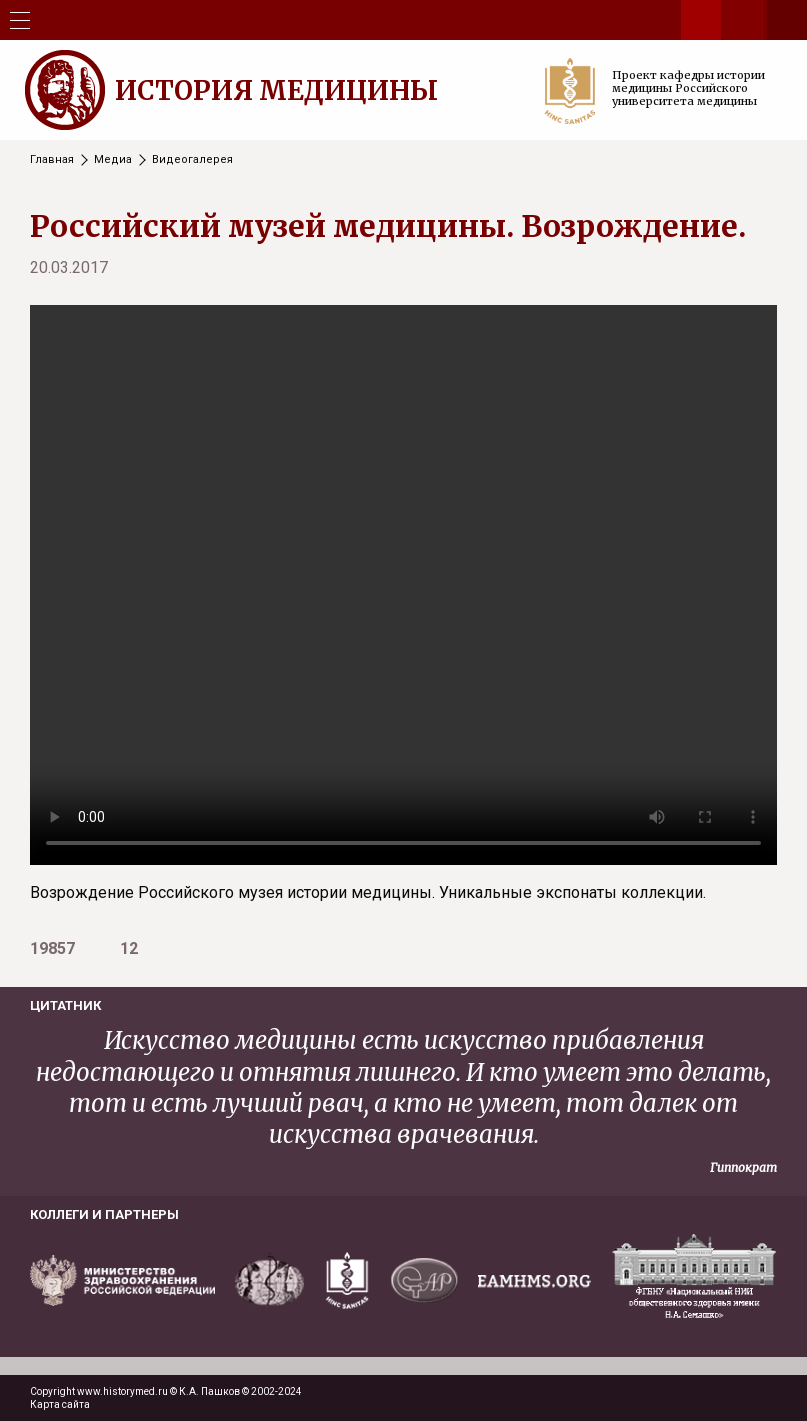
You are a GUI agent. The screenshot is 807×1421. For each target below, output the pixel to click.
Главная (52, 159)
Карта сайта (60, 1404)
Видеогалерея (192, 159)
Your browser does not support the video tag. (403, 585)
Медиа (113, 159)
